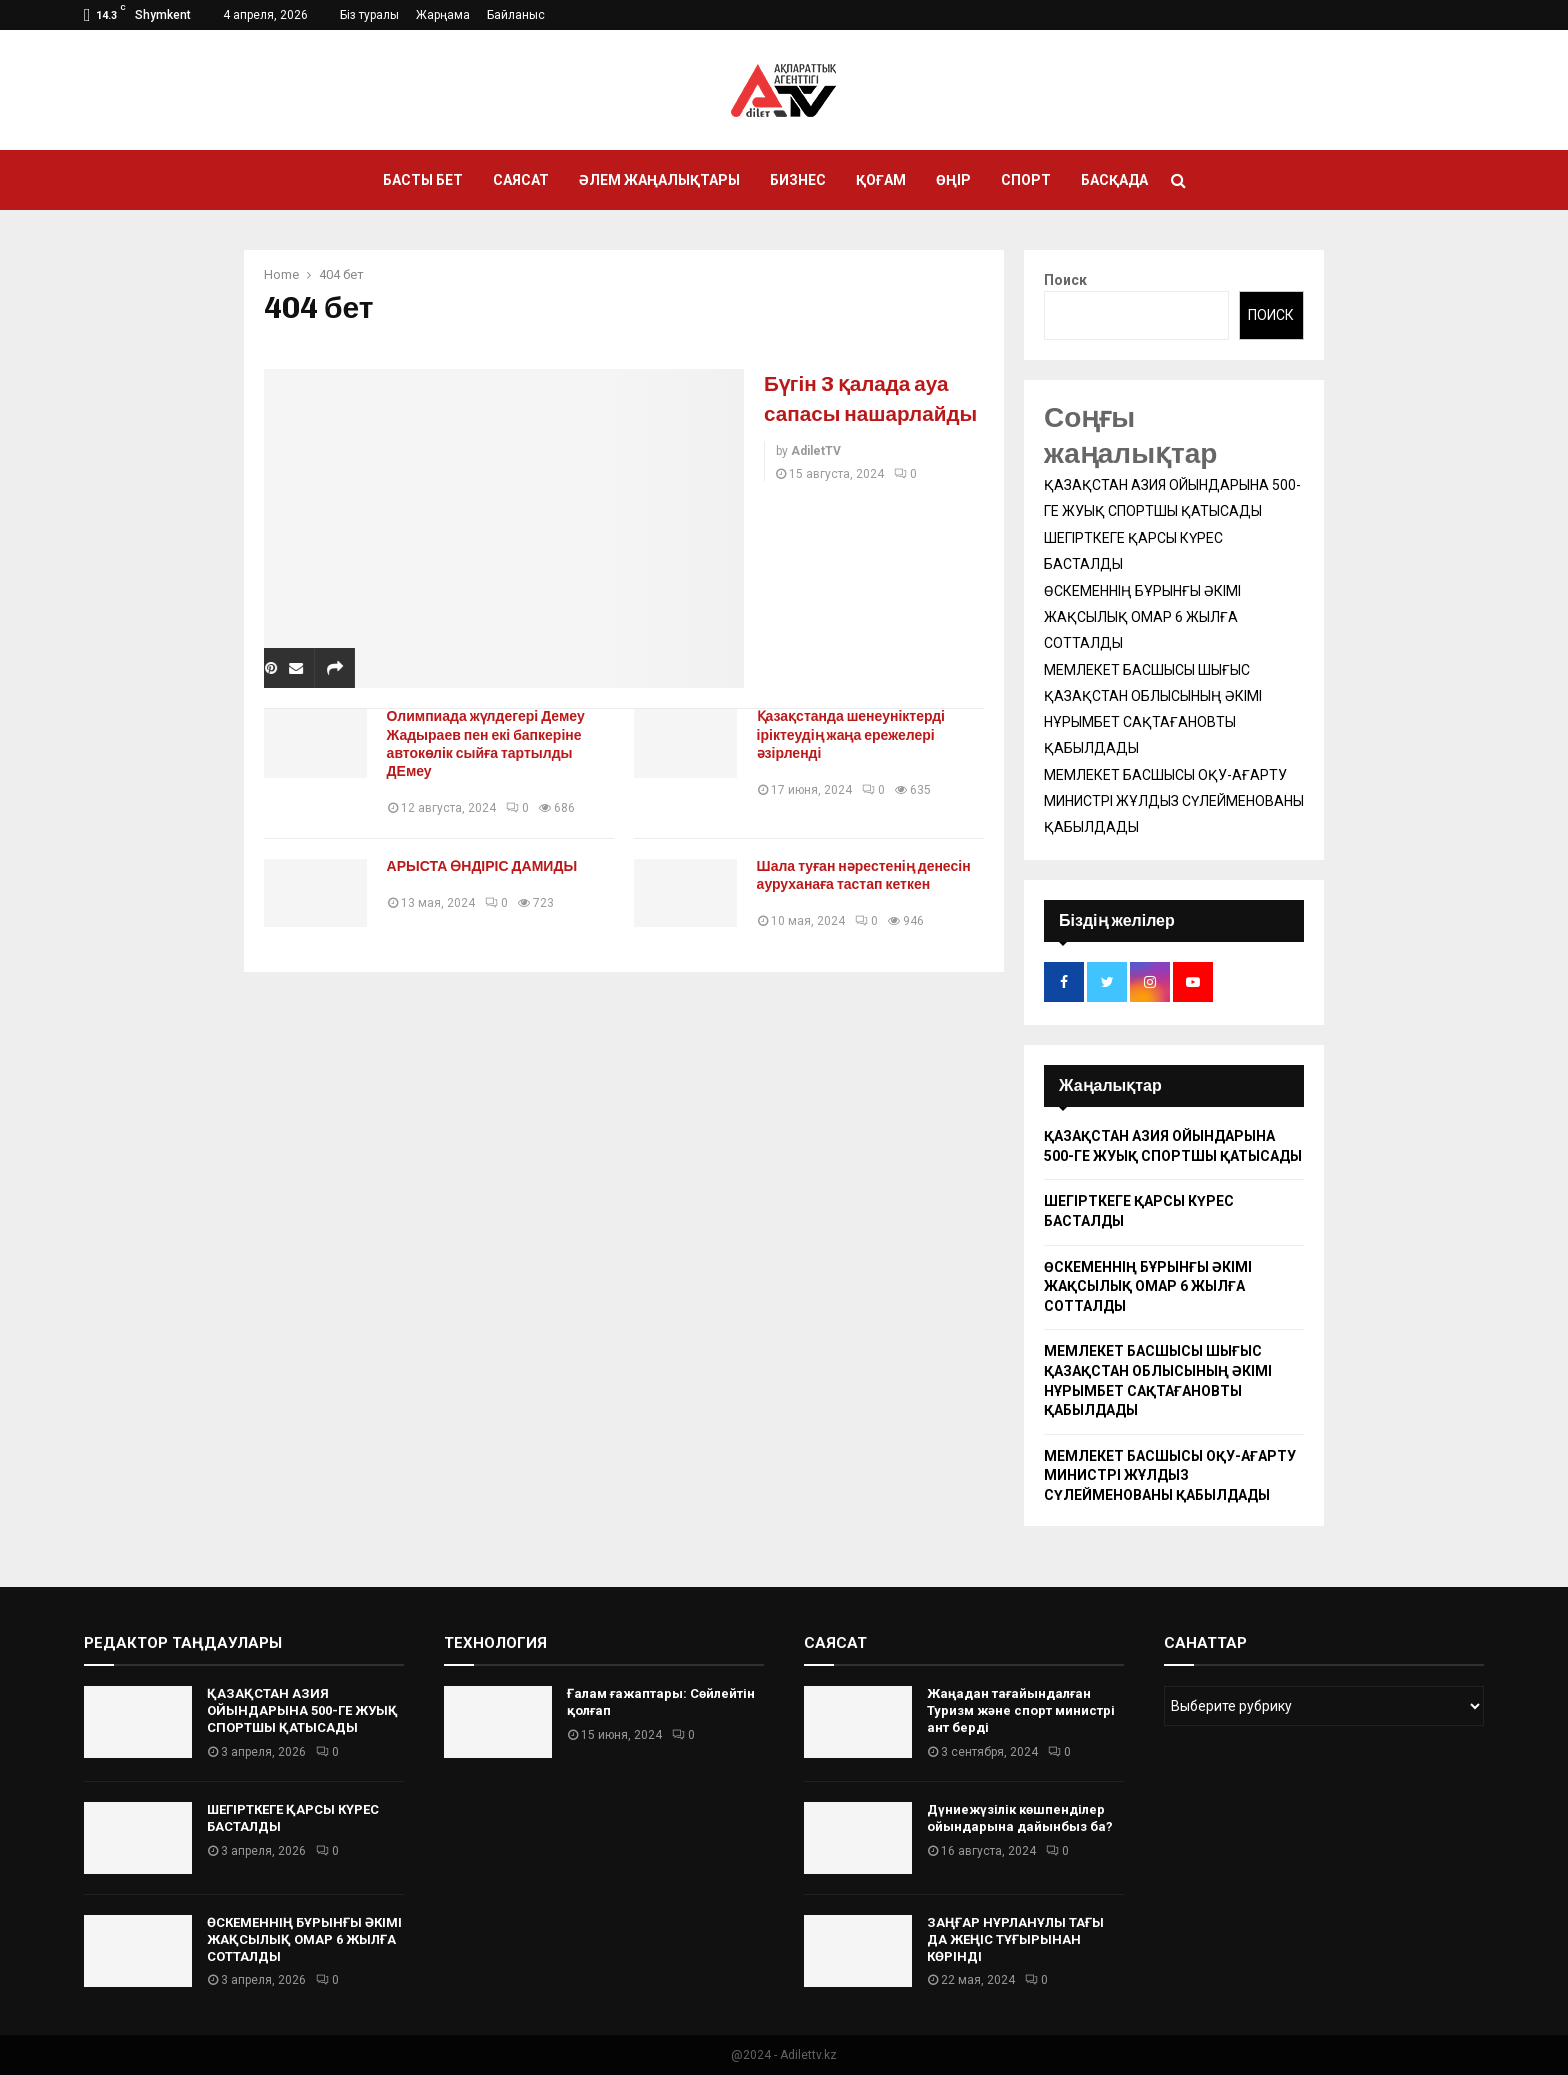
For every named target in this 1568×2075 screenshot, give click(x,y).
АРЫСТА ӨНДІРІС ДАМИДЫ (487, 866)
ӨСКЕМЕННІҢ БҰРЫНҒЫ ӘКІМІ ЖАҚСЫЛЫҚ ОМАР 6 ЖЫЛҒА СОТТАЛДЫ (1142, 617)
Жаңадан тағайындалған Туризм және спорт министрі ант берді (1021, 1710)
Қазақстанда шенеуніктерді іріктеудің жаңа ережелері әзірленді (856, 734)
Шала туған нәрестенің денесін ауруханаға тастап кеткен (869, 875)
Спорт (1026, 180)
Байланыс (516, 15)
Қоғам (881, 180)
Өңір (953, 180)
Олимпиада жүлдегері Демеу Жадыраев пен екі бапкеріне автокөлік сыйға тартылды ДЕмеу (491, 743)
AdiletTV (816, 481)
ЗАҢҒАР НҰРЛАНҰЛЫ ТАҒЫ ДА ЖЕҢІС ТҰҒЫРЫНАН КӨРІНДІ (1015, 1939)
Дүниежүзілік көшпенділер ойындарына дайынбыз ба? (1020, 1818)
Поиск (1065, 280)
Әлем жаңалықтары (659, 180)
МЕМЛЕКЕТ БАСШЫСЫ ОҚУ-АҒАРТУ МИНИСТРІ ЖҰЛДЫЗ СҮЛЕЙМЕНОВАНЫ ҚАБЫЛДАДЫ (1174, 801)
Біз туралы (369, 15)
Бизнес (798, 180)
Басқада (1114, 180)
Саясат (521, 180)
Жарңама (443, 15)
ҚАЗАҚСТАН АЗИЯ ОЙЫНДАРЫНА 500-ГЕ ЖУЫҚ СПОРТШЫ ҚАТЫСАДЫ (302, 1710)
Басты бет (423, 180)
